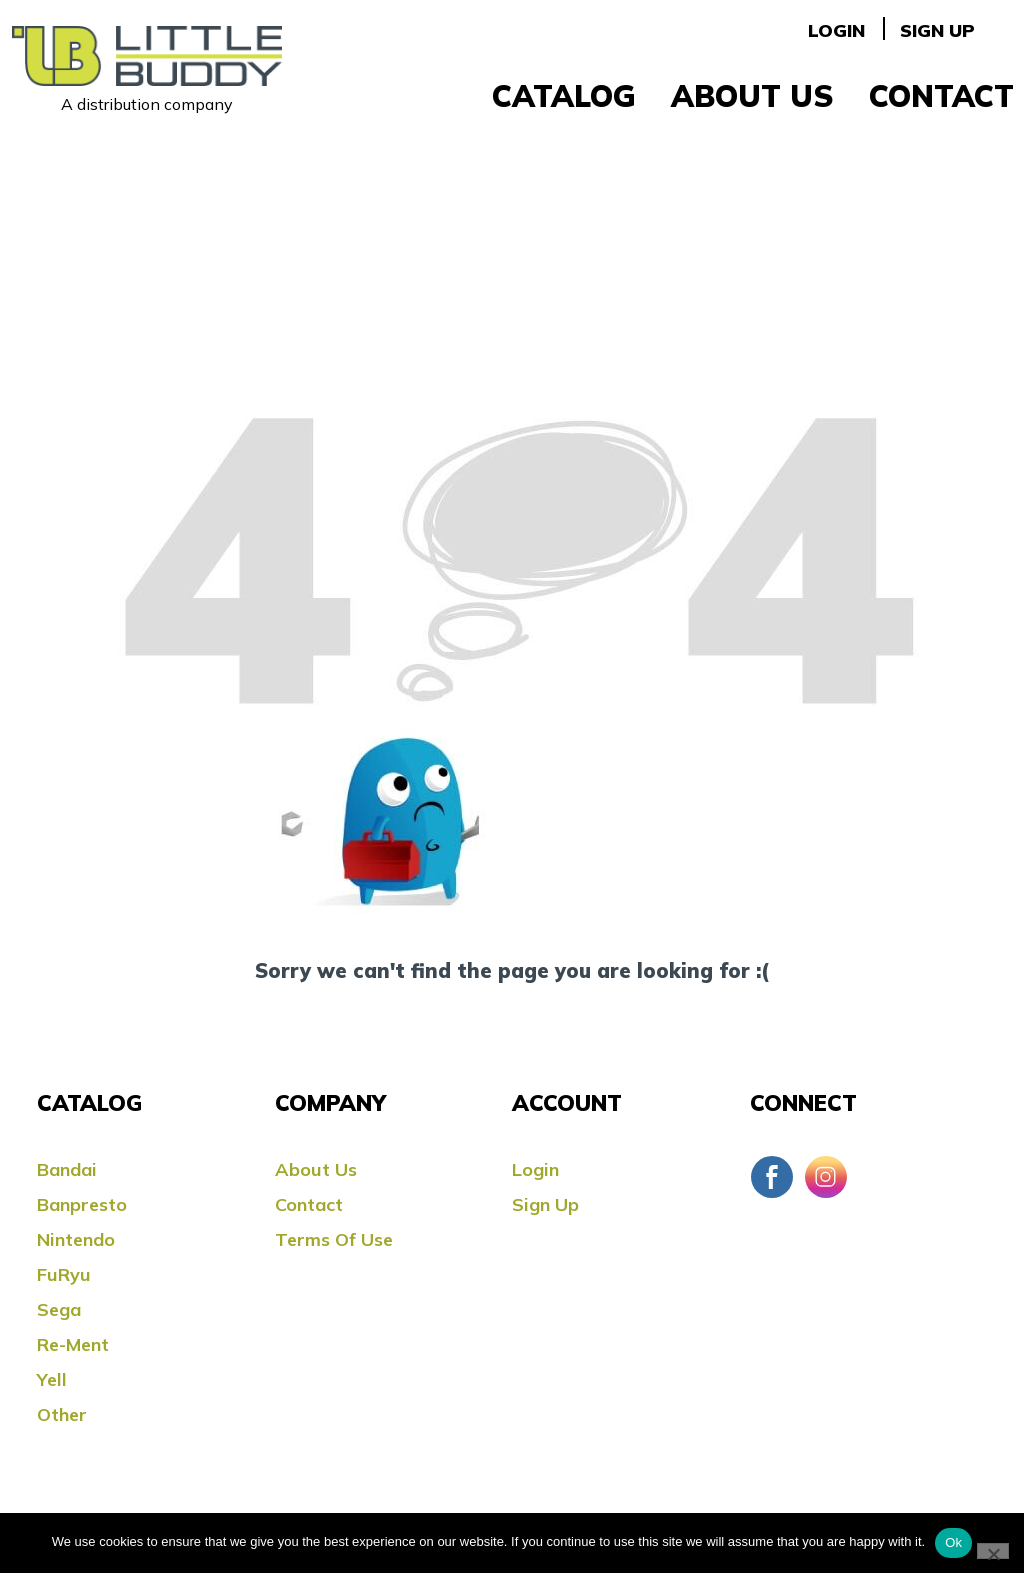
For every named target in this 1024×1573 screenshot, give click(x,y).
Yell (52, 1379)
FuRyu (64, 1274)
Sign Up (937, 30)
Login (836, 30)
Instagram (826, 1177)
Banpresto (82, 1204)
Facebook (772, 1177)
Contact (941, 96)
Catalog (564, 96)
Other (62, 1414)
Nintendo (76, 1239)
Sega (59, 1309)
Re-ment (73, 1344)
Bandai (67, 1169)
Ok (953, 1542)
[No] (993, 1551)
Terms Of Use (334, 1239)
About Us (752, 96)
